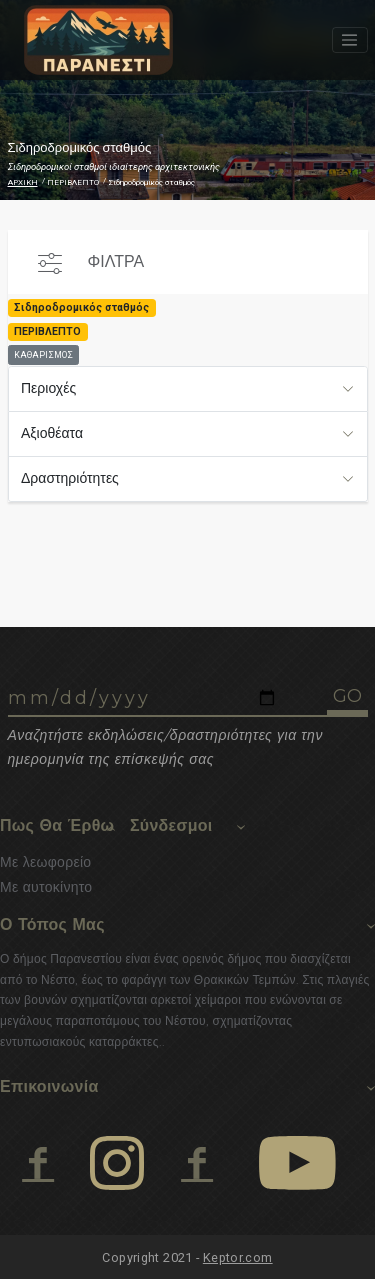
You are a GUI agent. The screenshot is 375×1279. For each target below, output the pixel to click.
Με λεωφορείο (45, 862)
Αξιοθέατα (52, 433)
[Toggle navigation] (350, 40)
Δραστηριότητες (70, 478)
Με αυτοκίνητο (46, 887)
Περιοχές (48, 388)
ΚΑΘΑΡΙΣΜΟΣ (43, 355)
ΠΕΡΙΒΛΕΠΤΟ (73, 182)
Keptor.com (238, 1257)
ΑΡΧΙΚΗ (23, 182)
